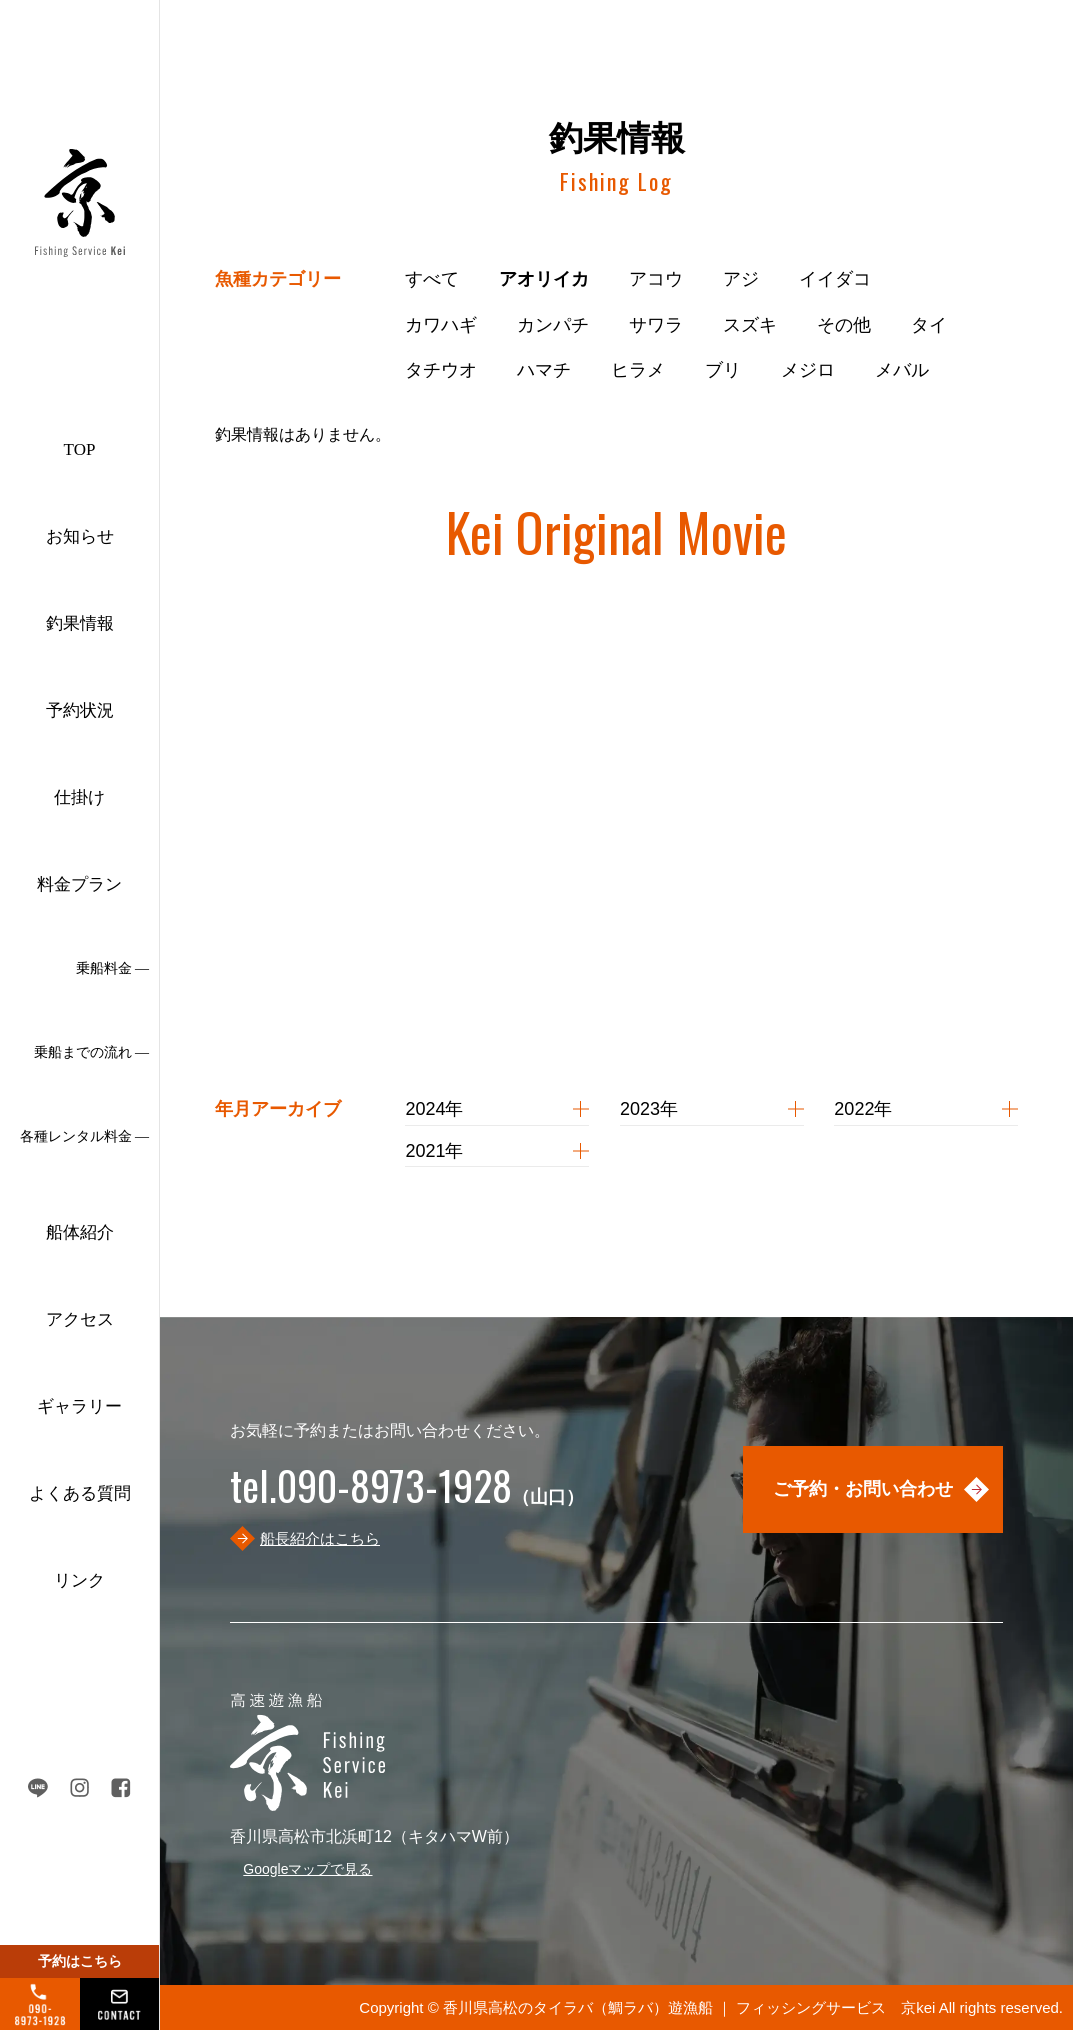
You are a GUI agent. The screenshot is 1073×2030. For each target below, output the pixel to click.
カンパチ (553, 325)
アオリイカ (544, 279)
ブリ (723, 370)
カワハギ (441, 325)
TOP (80, 449)
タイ (929, 325)
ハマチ (544, 370)
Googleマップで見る (307, 1869)
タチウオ (441, 370)
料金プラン (79, 884)
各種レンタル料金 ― (85, 1136)
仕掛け (79, 797)
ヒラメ (638, 370)
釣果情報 (80, 623)
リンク (79, 1580)
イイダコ (835, 279)
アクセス (80, 1319)
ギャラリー (79, 1406)
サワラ (656, 325)
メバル (902, 370)
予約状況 (80, 710)
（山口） (407, 1497)
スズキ (750, 325)
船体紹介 (80, 1232)
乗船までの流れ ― (92, 1052)
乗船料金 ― (113, 968)
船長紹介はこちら (320, 1538)
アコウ (656, 279)
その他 (844, 325)
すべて (432, 279)
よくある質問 (80, 1493)
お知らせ (80, 536)
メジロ (808, 370)
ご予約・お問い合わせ (863, 1489)
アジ (741, 279)
